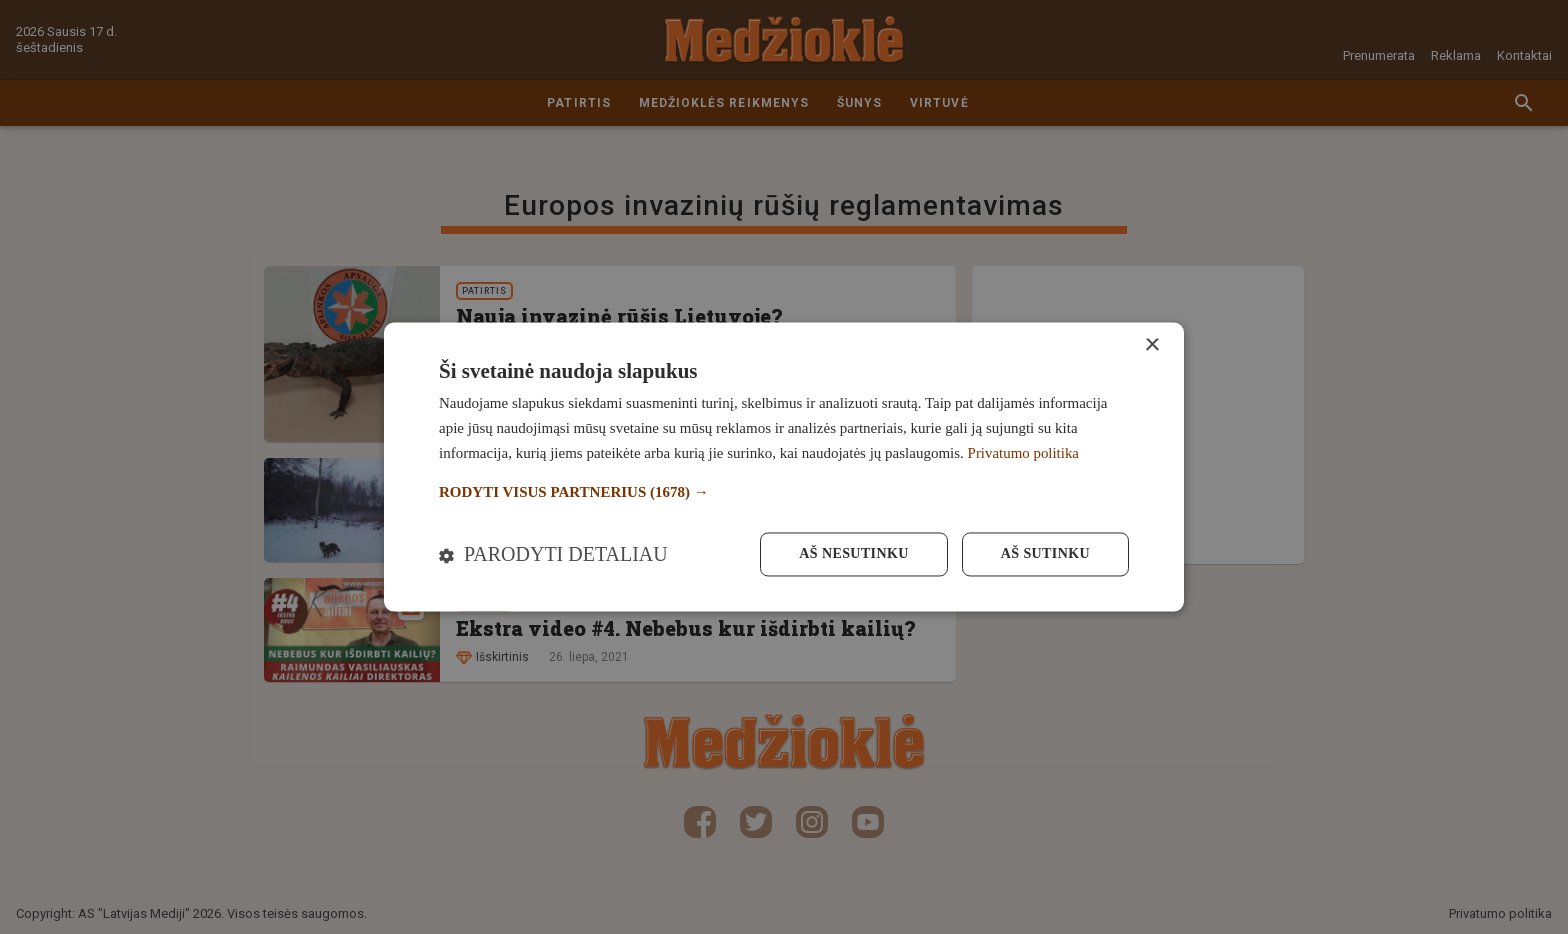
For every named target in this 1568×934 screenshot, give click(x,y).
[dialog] (784, 466)
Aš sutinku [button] (1045, 554)
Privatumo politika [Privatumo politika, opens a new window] (1024, 453)
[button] (784, 492)
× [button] (1151, 345)
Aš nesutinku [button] (853, 554)
